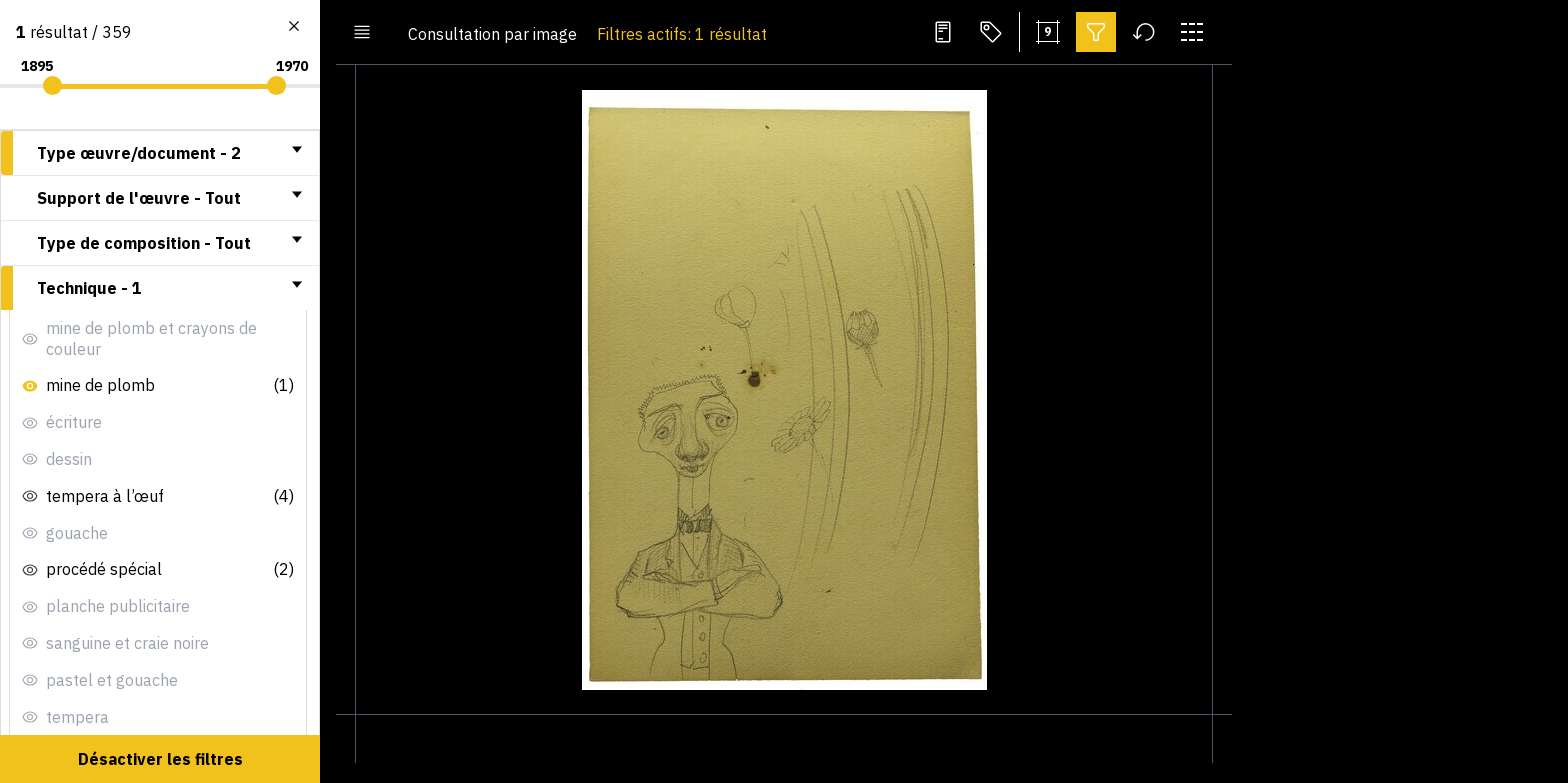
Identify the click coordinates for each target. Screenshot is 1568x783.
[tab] (160, 153)
